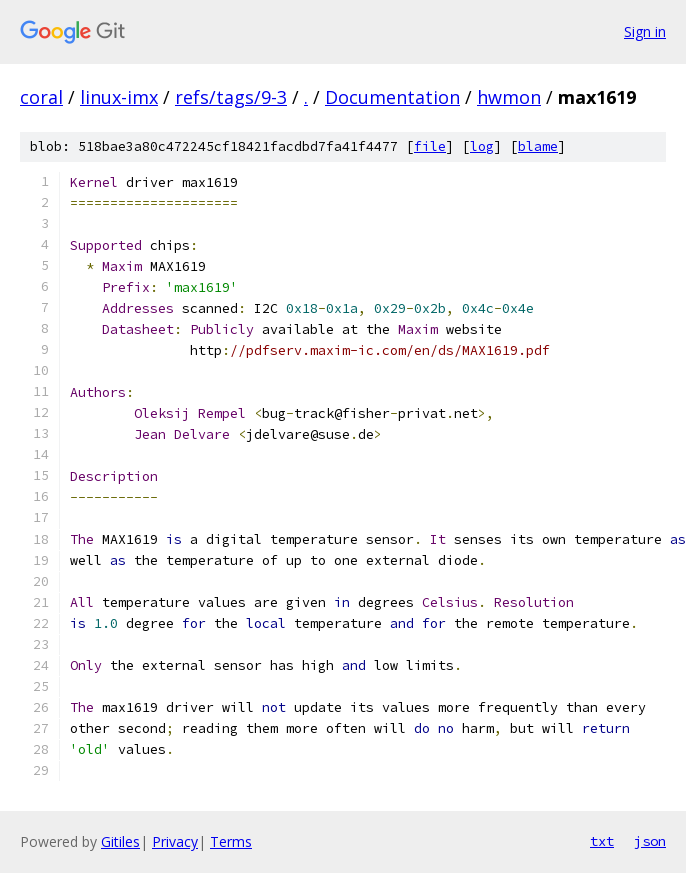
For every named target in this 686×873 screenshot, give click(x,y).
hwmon (509, 97)
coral (41, 97)
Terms (231, 841)
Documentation (392, 97)
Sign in (645, 31)
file (430, 146)
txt (602, 841)
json (650, 841)
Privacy (175, 841)
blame (538, 146)
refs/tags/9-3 (231, 97)
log (482, 146)
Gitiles (120, 841)
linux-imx (119, 97)
